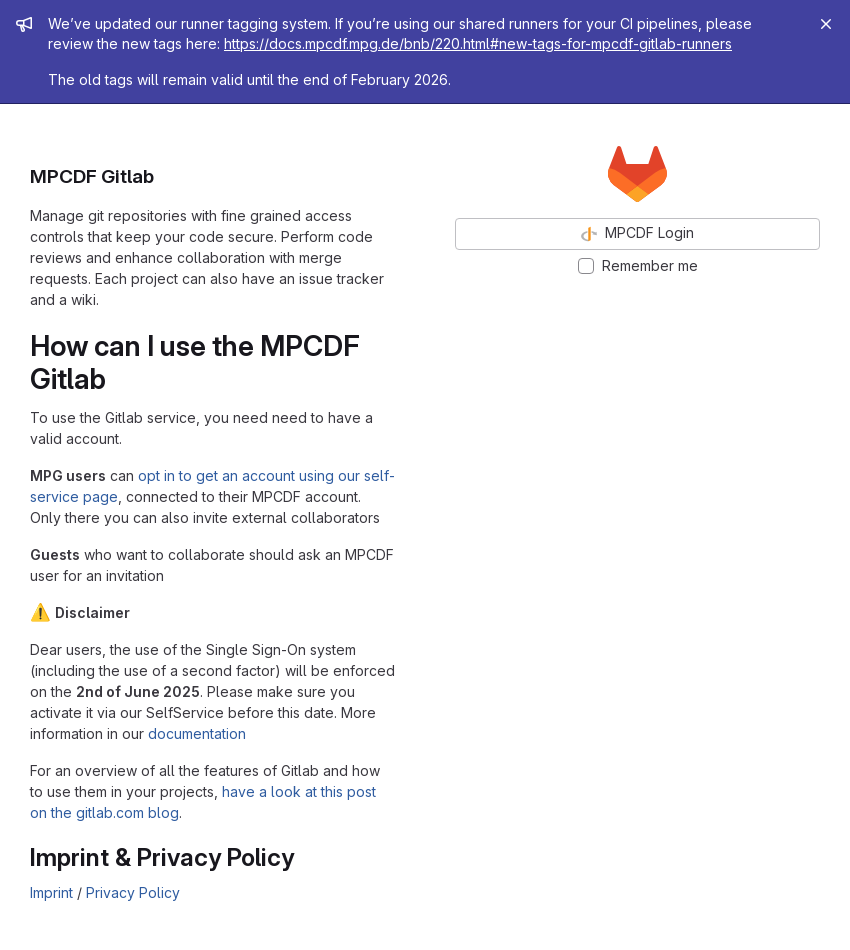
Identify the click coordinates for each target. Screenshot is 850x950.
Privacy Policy (133, 892)
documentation (197, 733)
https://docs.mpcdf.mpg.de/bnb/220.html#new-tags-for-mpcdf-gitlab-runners (478, 43)
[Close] (826, 24)
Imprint (51, 892)
